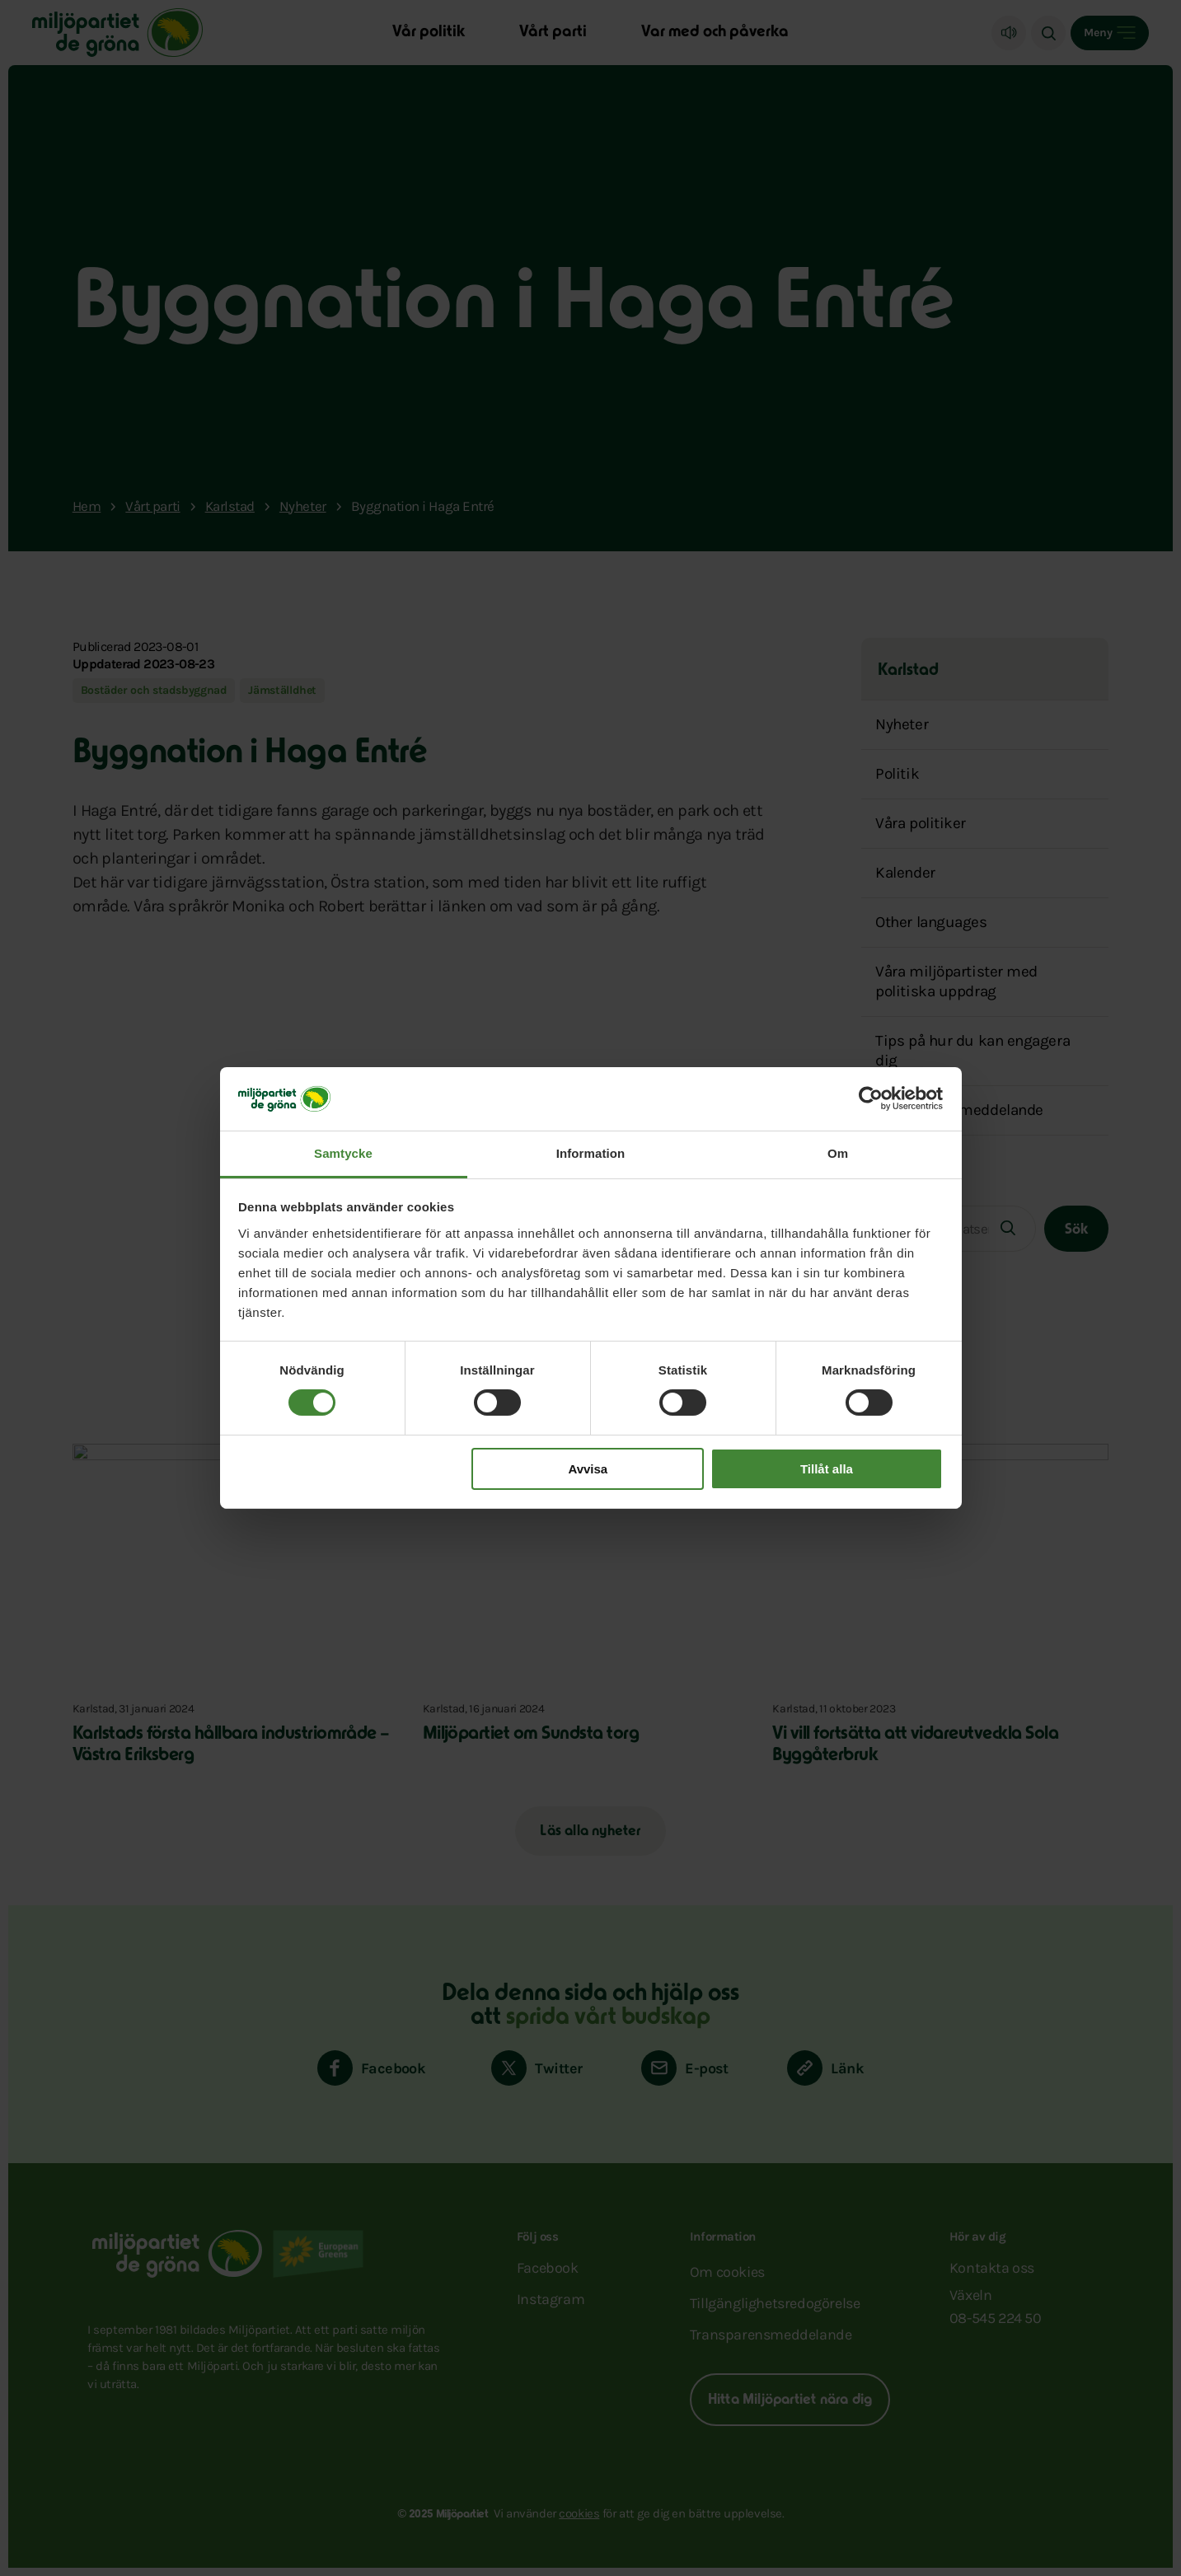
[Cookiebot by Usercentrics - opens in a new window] (871, 1098)
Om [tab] (837, 1153)
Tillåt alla (826, 1469)
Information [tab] (591, 1153)
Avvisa (587, 1469)
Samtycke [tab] (343, 1153)
